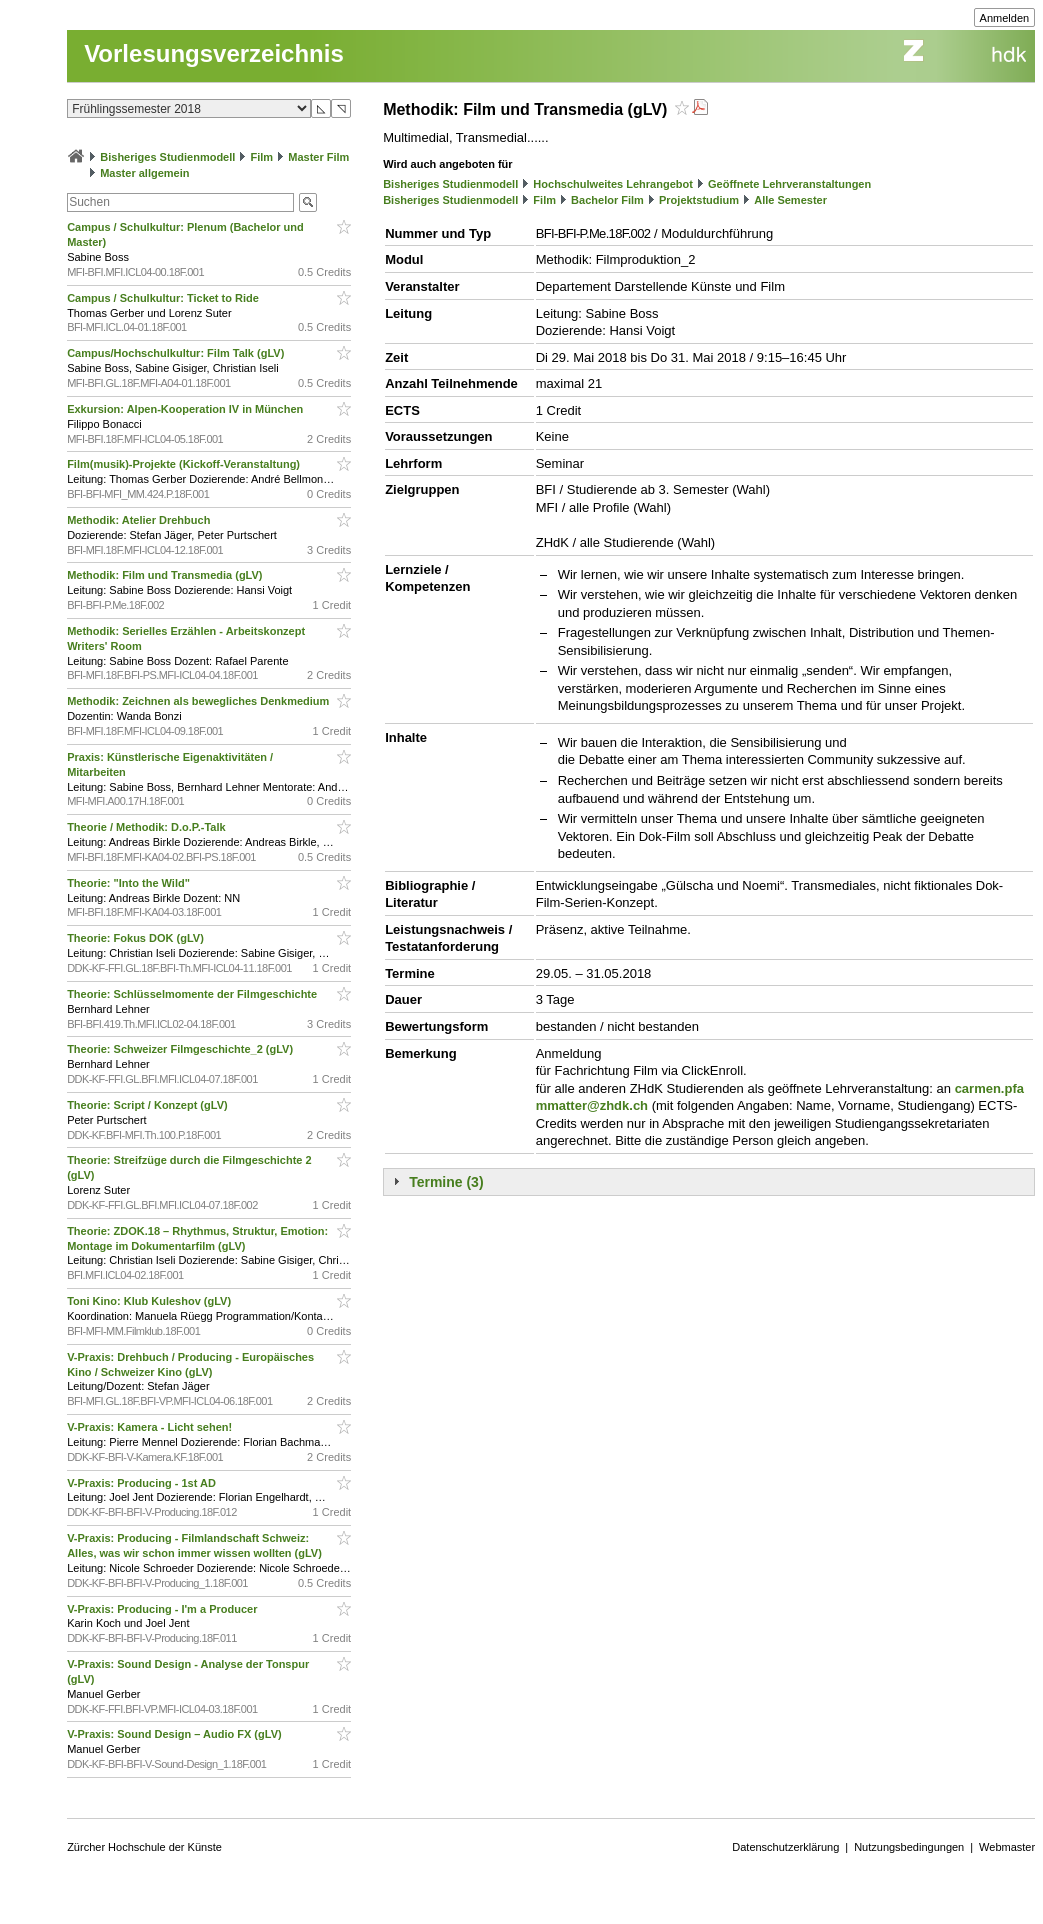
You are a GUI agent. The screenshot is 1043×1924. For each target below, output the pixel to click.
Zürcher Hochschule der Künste (144, 1847)
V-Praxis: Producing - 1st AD (143, 1483)
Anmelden (1005, 18)
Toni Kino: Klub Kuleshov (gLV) (150, 1301)
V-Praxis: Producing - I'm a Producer (163, 1609)
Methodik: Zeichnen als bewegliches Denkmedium (199, 701)
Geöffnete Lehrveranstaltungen (789, 184)
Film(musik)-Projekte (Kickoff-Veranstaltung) (185, 464)
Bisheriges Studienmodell (167, 157)
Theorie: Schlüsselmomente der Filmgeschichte (193, 994)
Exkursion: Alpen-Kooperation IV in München (186, 409)
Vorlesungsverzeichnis (214, 53)
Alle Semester (790, 200)
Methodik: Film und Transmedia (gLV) (166, 575)
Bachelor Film (607, 200)
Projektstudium (699, 200)
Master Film (318, 157)
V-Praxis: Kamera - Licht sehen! (151, 1427)
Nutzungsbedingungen (909, 1847)
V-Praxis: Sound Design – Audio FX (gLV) (176, 1734)
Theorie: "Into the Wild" (130, 883)
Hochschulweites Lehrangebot (613, 184)
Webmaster (1007, 1847)
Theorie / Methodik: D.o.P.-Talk (148, 827)
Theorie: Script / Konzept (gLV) (149, 1105)
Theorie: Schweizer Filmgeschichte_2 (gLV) (181, 1049)
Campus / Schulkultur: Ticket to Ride (164, 298)
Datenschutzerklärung (785, 1847)
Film (261, 157)
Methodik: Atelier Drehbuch (140, 520)
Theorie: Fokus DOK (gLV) (137, 938)
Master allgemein (144, 173)
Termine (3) (446, 1182)
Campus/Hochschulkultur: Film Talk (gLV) (177, 353)
